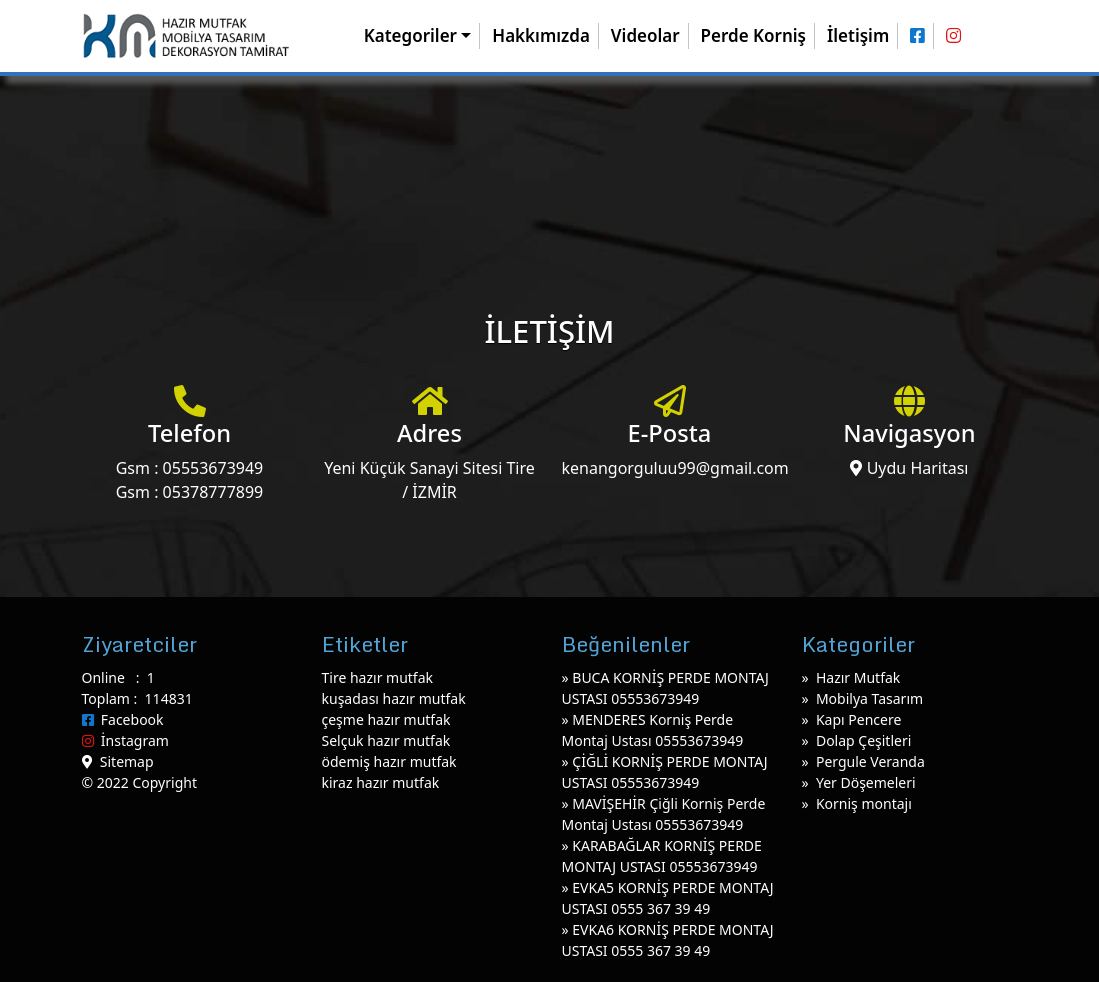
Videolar (645, 35)
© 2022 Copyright (139, 782)
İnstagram (125, 740)
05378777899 (213, 492)
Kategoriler (410, 35)
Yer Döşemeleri (866, 782)
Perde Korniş (753, 35)
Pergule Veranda (870, 761)
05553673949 (213, 468)
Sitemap (118, 761)
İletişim (858, 35)
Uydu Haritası (909, 468)
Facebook (123, 719)
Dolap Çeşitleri (863, 740)
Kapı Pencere (858, 719)
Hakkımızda (541, 35)
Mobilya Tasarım (869, 698)
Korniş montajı (864, 803)
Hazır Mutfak (858, 677)
